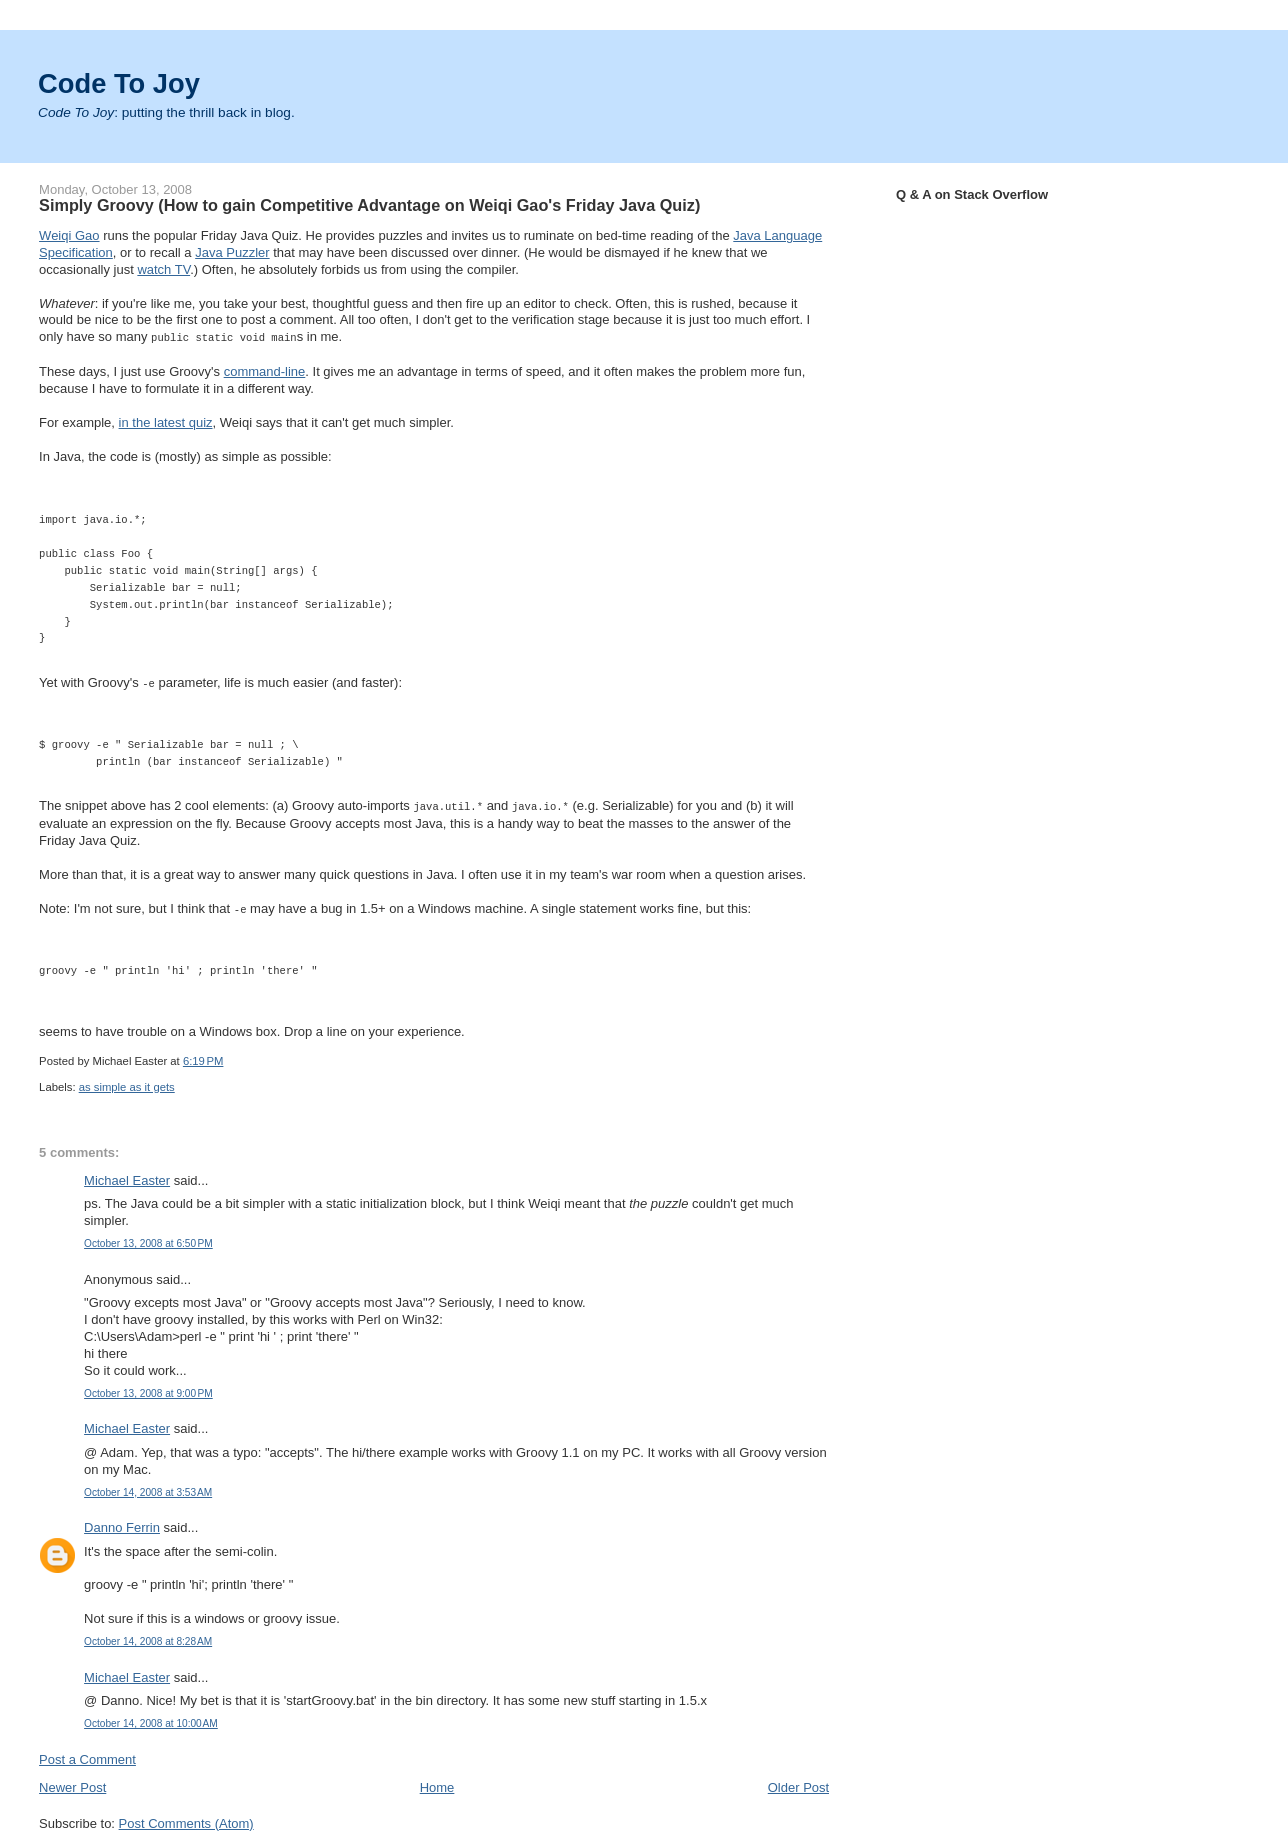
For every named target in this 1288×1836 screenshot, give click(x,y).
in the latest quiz (166, 421)
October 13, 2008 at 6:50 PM (148, 1239)
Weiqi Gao (69, 235)
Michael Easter (127, 1176)
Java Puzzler (232, 252)
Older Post (798, 1783)
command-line (265, 370)
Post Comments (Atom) (186, 1819)
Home (437, 1783)
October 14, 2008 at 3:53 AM (148, 1488)
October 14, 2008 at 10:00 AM (151, 1719)
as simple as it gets (127, 1083)
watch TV (163, 269)
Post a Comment (87, 1755)
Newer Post (72, 1783)
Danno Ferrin (122, 1523)
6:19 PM (203, 1057)
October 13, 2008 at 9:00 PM (148, 1389)
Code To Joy (119, 83)
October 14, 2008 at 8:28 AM (148, 1637)
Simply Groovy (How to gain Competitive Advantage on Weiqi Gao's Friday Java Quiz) (369, 205)
